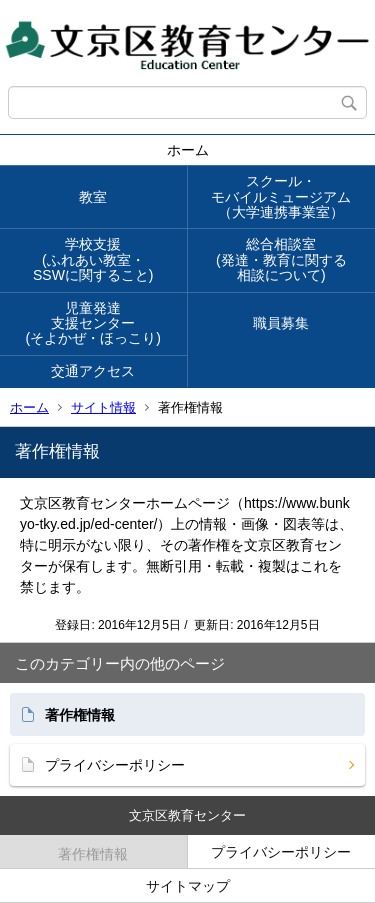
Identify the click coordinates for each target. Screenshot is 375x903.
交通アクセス (93, 371)
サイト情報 (103, 407)
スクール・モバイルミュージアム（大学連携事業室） (281, 196)
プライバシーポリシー (115, 765)
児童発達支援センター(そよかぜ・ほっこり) (93, 323)
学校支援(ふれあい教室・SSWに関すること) (93, 259)
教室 (93, 197)
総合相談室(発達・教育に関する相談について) (281, 259)
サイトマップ (188, 886)
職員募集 (281, 323)
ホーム (188, 150)
